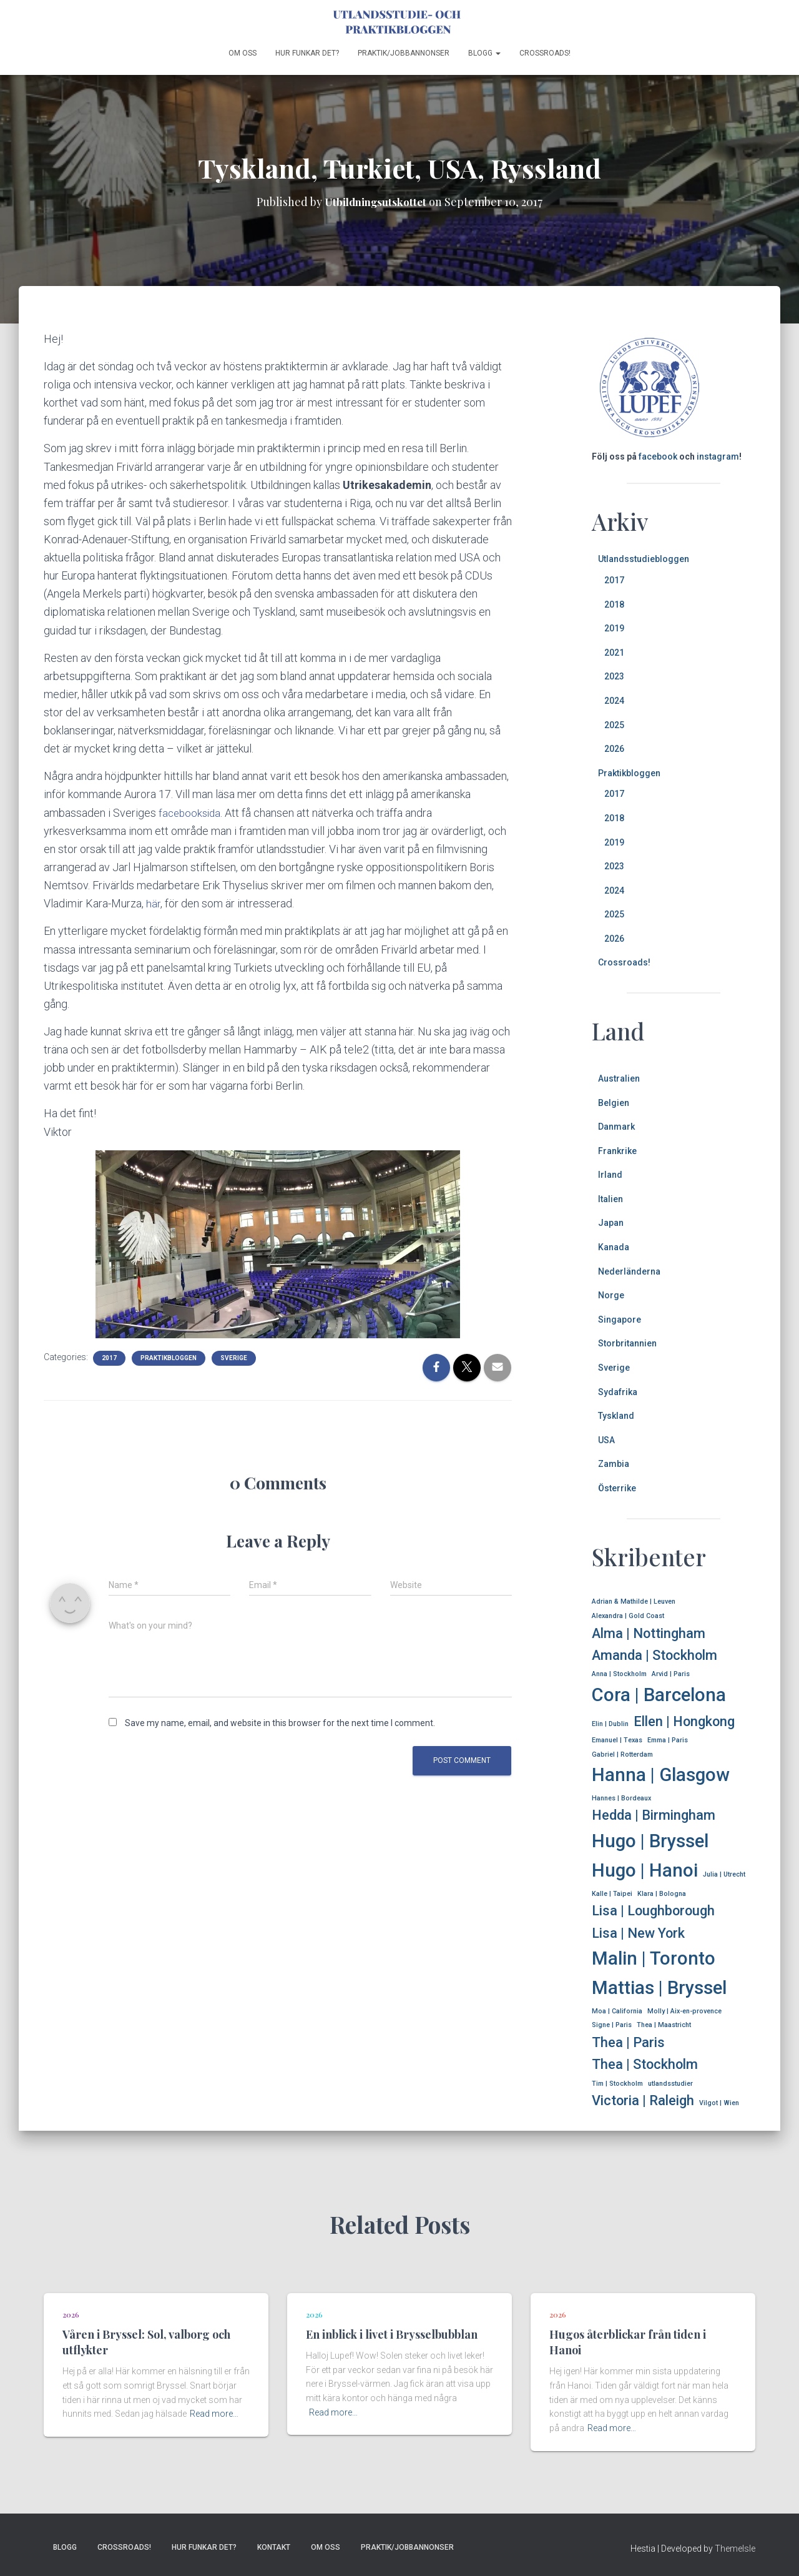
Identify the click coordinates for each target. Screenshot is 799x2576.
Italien (610, 1199)
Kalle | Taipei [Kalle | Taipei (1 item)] (612, 1894)
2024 (614, 701)
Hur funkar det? (307, 53)
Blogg (484, 53)
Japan (611, 1223)
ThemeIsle (735, 2549)
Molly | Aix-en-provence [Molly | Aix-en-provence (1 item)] (684, 2011)
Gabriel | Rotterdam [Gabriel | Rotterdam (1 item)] (622, 1754)
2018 (614, 604)
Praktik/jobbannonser (403, 53)
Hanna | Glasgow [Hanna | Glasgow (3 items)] (661, 1774)
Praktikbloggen (168, 1357)
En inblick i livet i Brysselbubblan (392, 2334)
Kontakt (273, 2547)
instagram (718, 456)
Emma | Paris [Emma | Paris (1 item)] (667, 1740)
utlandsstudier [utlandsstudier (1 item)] (670, 2084)
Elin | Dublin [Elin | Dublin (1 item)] (610, 1724)
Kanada (613, 1247)
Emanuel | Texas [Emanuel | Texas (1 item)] (617, 1740)
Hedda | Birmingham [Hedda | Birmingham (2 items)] (653, 1815)
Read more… (214, 2414)
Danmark (616, 1127)
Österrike (617, 1488)
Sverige (233, 1357)
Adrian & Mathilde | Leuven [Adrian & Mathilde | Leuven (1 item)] (633, 1601)
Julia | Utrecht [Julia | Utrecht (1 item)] (724, 1874)
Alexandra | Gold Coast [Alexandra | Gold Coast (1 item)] (628, 1616)
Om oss (242, 53)
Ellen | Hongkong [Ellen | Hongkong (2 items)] (684, 1721)
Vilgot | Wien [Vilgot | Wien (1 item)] (719, 2103)
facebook (658, 456)
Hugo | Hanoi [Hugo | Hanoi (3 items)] (645, 1870)
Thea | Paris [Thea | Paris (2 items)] (628, 2042)
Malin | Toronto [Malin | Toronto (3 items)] (653, 1958)
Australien (619, 1078)
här (153, 903)
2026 (614, 749)
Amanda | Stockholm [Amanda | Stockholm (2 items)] (654, 1655)
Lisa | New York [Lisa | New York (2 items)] (638, 1933)
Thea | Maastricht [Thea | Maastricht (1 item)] (664, 2025)
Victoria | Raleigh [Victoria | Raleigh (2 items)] (643, 2100)
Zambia (613, 1464)
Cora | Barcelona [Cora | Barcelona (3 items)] (659, 1694)
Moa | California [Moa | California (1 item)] (617, 2011)
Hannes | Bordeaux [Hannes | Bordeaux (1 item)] (621, 1798)
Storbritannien (627, 1343)
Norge (611, 1295)
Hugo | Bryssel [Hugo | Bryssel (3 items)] (650, 1841)
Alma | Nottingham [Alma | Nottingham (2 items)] (648, 1633)
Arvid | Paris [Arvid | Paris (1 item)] (671, 1674)
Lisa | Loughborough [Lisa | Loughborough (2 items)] (653, 1910)
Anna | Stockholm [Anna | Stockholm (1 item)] (619, 1674)
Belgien (613, 1103)
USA (606, 1440)
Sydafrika (617, 1392)
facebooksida (191, 812)
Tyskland (616, 1416)
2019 (614, 628)
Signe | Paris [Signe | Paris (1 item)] (612, 2025)
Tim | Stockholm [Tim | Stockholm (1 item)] (617, 2084)
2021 (614, 653)
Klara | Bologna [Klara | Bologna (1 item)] (661, 1894)
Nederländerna (629, 1271)
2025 (614, 725)
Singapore (619, 1320)
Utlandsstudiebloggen (643, 559)
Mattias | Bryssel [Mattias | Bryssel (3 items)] (659, 1987)
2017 (109, 1357)
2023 (614, 676)
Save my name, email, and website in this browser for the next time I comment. (280, 1723)
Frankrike (617, 1151)
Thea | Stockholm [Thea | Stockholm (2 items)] (645, 2064)
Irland (610, 1175)
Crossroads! (545, 53)
